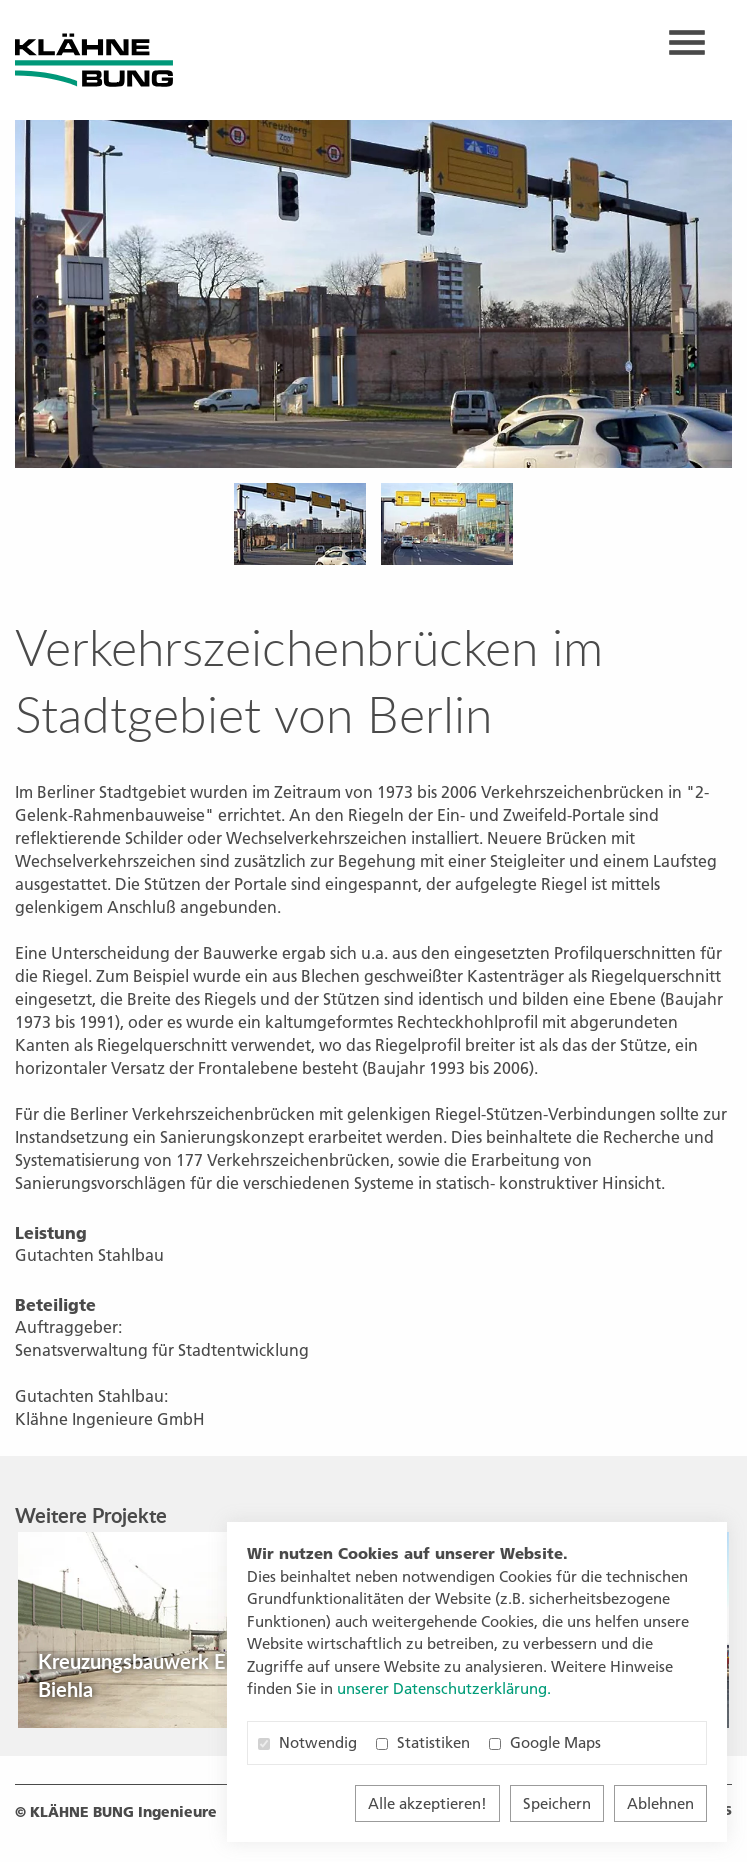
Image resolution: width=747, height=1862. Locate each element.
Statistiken (423, 1742)
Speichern (557, 1803)
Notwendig (307, 1742)
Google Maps (545, 1742)
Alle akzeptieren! (427, 1803)
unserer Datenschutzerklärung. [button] (444, 1688)
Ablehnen (660, 1803)
